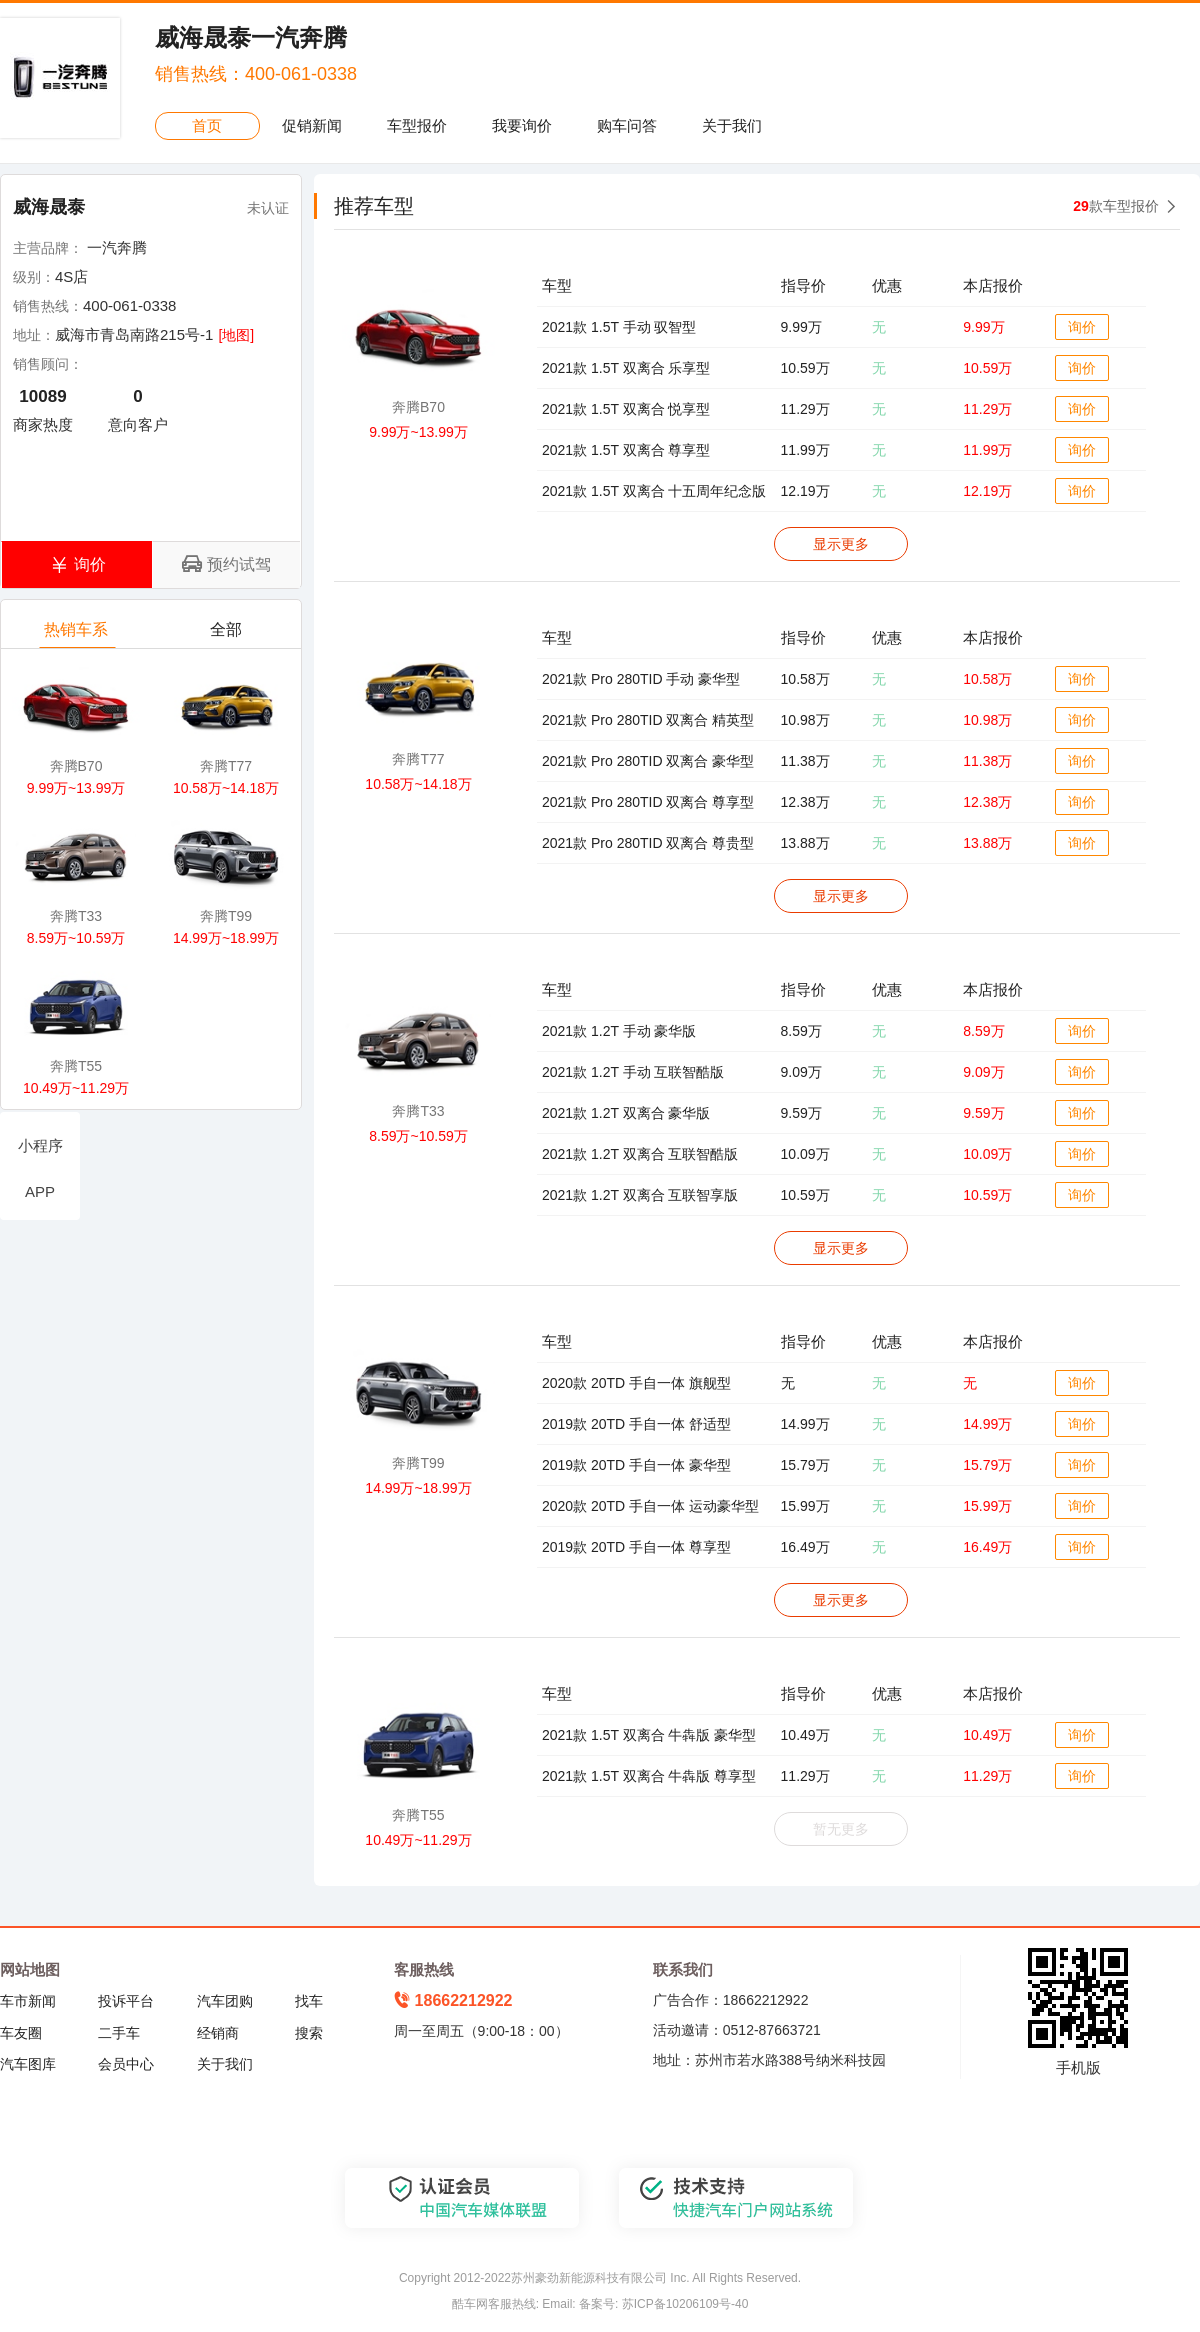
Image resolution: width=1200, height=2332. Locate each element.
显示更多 (841, 544)
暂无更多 (841, 1829)
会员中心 (126, 2064)
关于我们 (732, 125)
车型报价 (417, 125)
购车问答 (627, 125)
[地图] (236, 335)
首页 (207, 125)
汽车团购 (225, 2001)
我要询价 (522, 125)
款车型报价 (1116, 206)
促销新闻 (312, 125)
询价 (1082, 327)
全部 (227, 634)
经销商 (218, 2033)
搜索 (309, 2033)
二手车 (119, 2033)
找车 (309, 2001)
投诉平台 (126, 2001)
